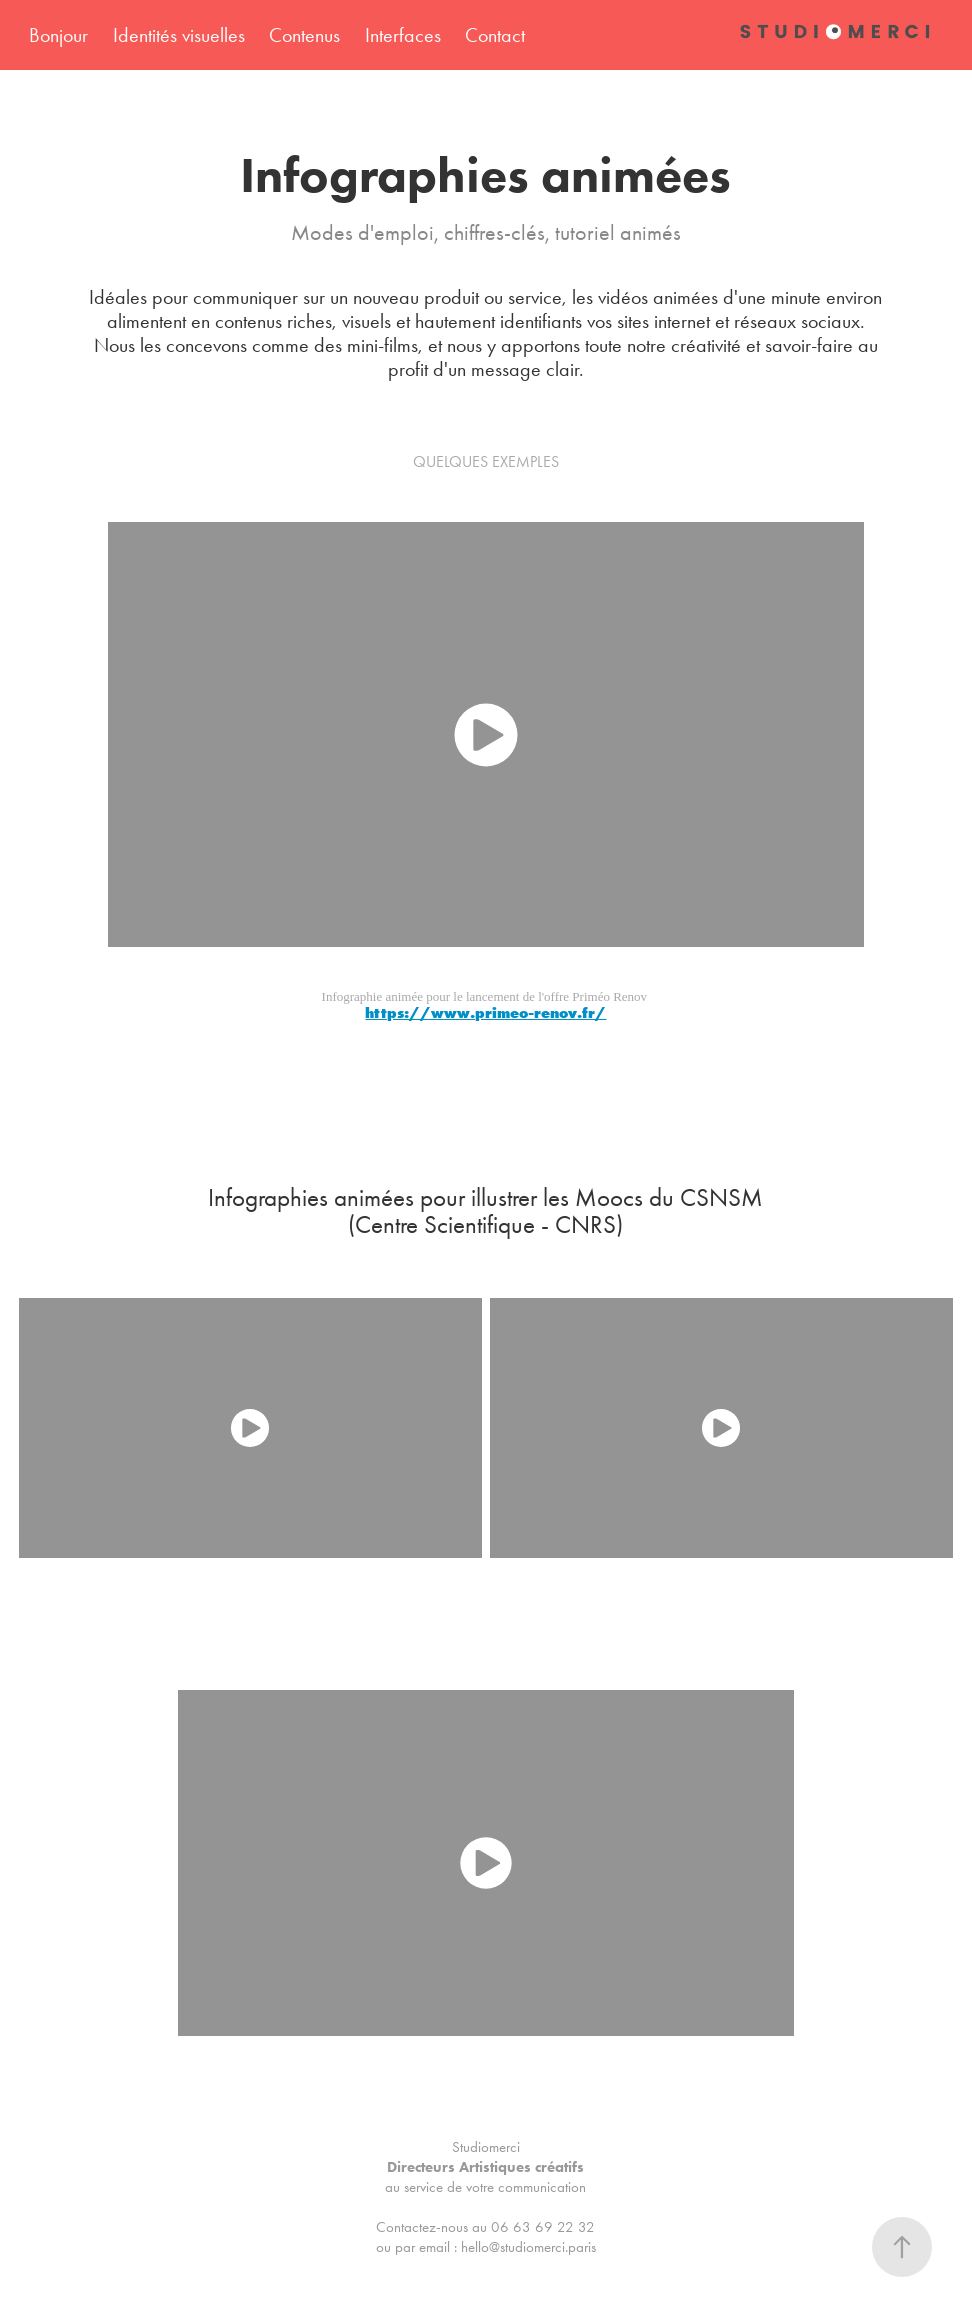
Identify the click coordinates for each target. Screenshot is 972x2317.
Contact (495, 35)
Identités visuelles (179, 35)
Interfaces (403, 35)
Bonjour (58, 35)
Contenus (304, 35)
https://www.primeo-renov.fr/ (485, 1012)
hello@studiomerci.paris (528, 2247)
